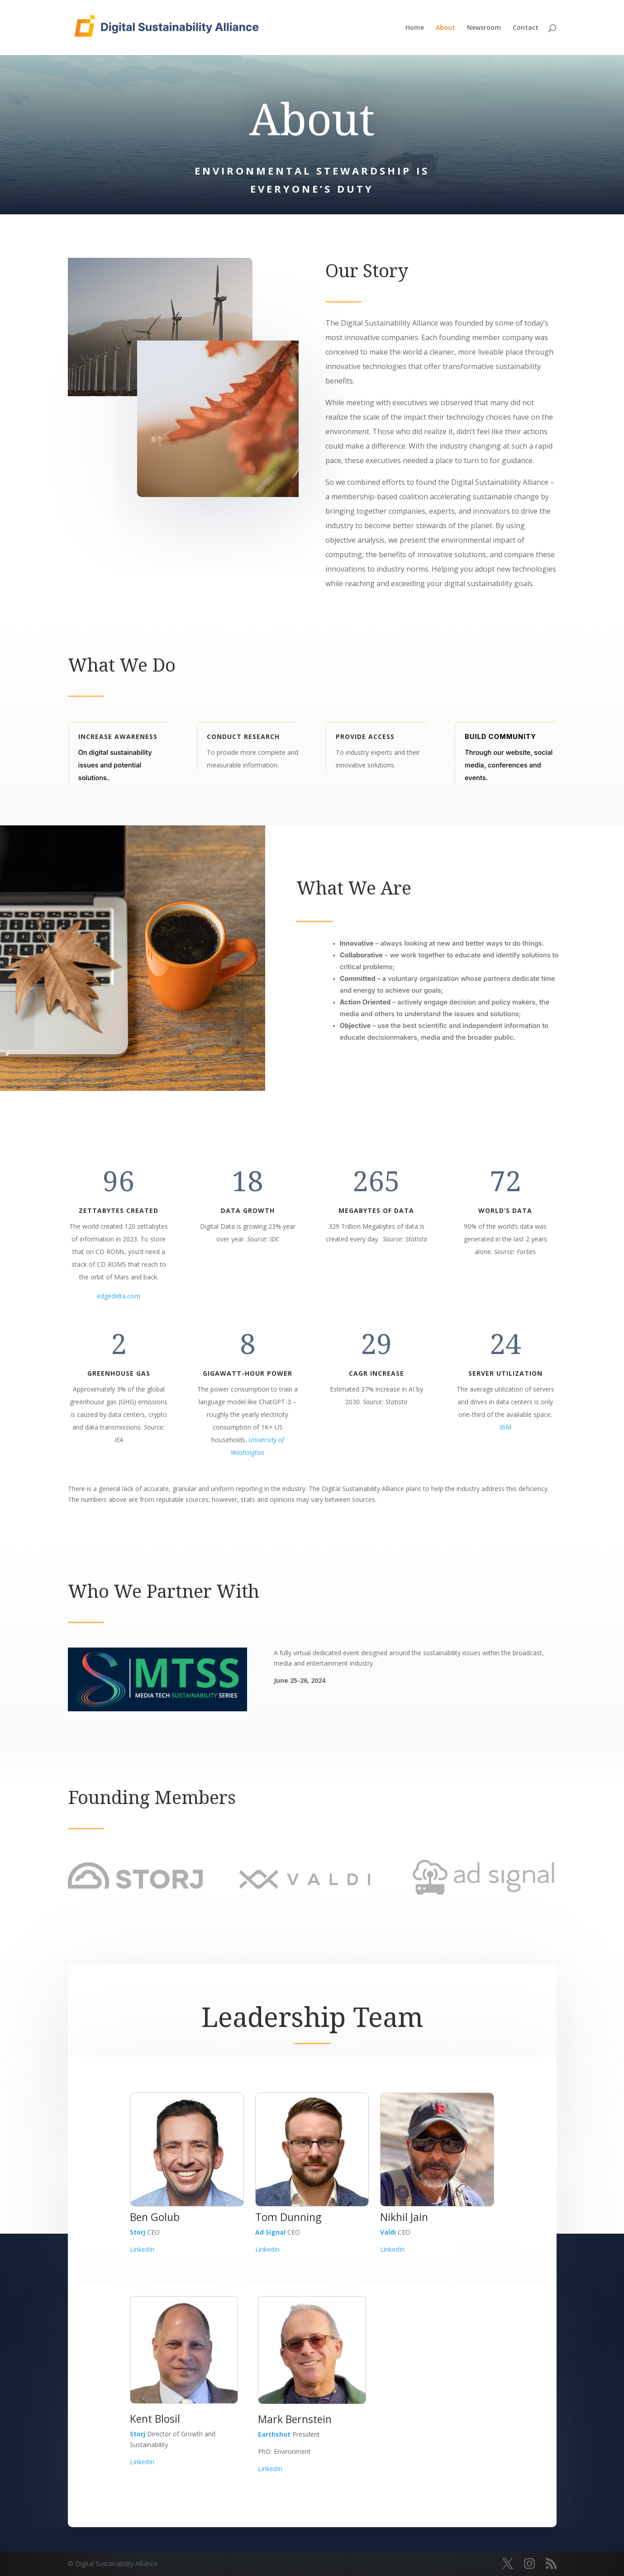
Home (414, 28)
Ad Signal (270, 2232)
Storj (137, 2232)
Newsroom (484, 28)
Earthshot (274, 2434)
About (445, 28)
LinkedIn (142, 2249)
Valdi (388, 2232)
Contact (525, 28)
